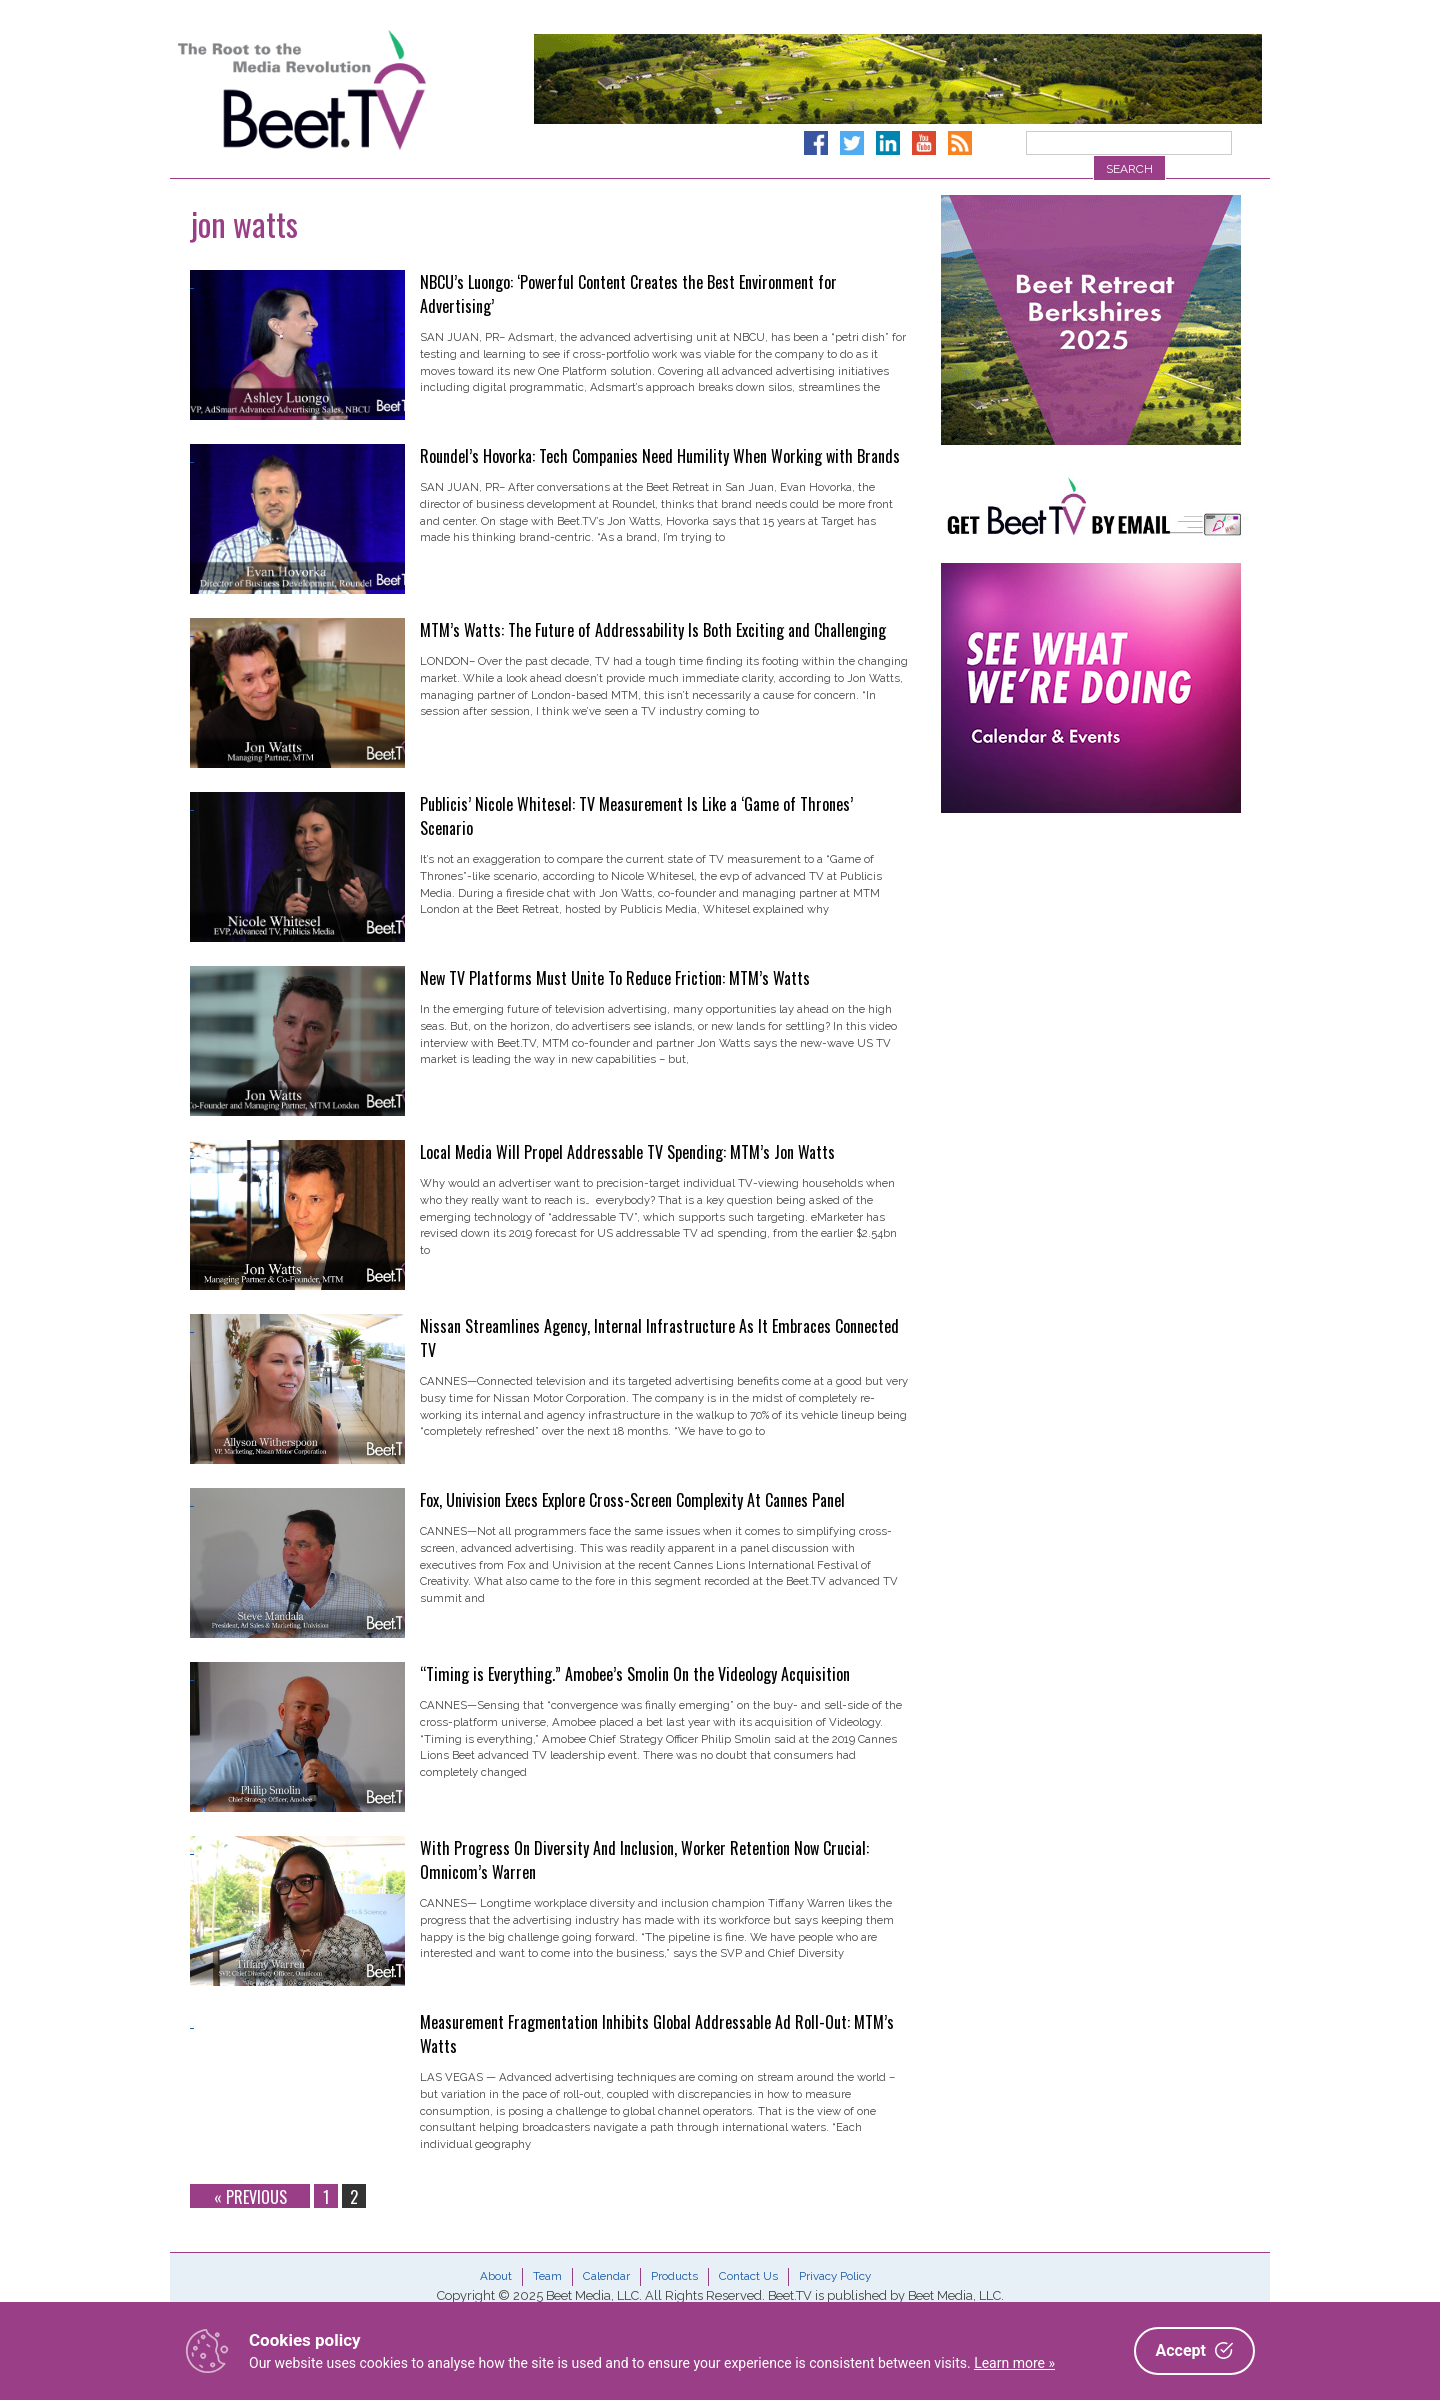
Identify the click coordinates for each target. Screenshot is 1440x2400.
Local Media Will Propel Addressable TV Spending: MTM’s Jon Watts (627, 1152)
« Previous (250, 2196)
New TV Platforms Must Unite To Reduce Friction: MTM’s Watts (615, 978)
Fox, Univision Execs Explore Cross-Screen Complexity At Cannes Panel (632, 1500)
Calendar (606, 2276)
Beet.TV (353, 90)
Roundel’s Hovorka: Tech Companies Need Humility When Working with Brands (660, 456)
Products (674, 2276)
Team (547, 2276)
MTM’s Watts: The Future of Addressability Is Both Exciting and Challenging (653, 630)
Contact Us (748, 2276)
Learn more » (1014, 2363)
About (496, 2276)
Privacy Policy (835, 2276)
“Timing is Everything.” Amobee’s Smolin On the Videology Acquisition (635, 1674)
